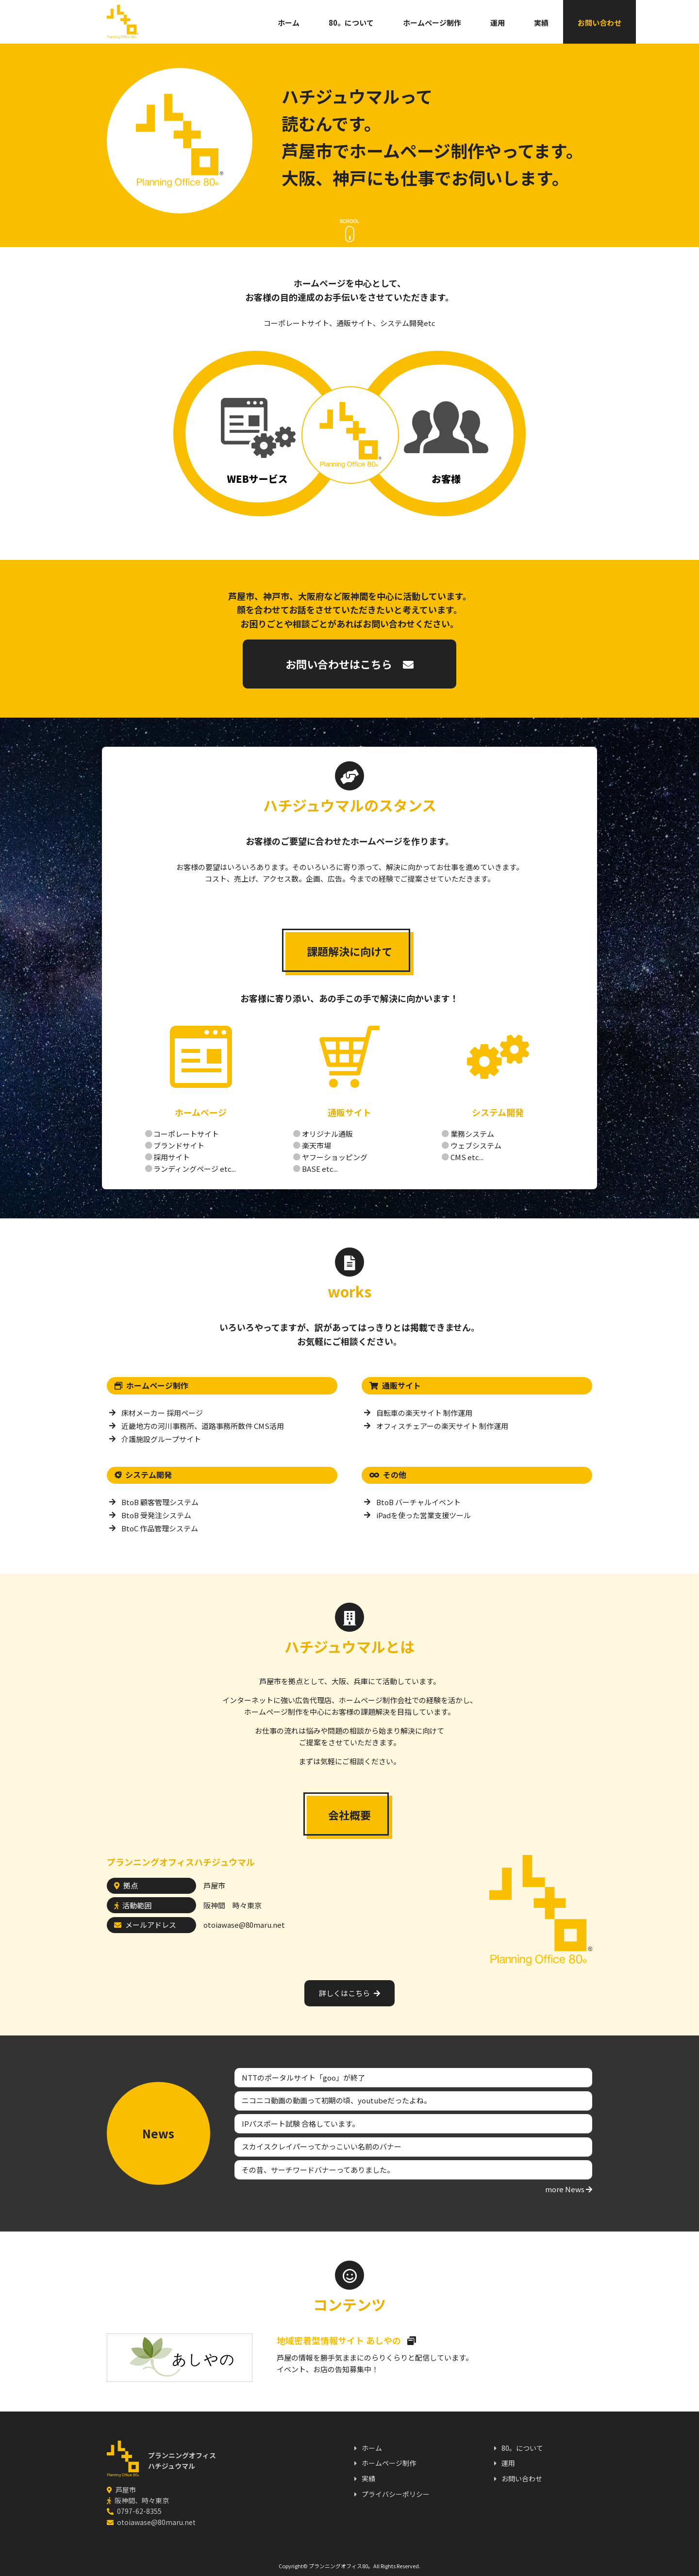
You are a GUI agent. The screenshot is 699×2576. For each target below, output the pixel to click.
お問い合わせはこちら (349, 664)
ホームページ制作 (393, 22)
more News (568, 2189)
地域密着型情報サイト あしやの (346, 2340)
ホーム (250, 22)
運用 (458, 22)
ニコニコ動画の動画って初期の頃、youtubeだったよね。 (336, 2100)
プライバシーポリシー (396, 2494)
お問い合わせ (560, 22)
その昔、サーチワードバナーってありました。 (318, 2170)
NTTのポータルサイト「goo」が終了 (303, 2077)
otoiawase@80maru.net (244, 1925)
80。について (312, 22)
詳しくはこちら (349, 1993)
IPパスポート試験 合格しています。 (300, 2123)
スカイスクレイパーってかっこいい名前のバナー (321, 2146)
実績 (502, 22)
